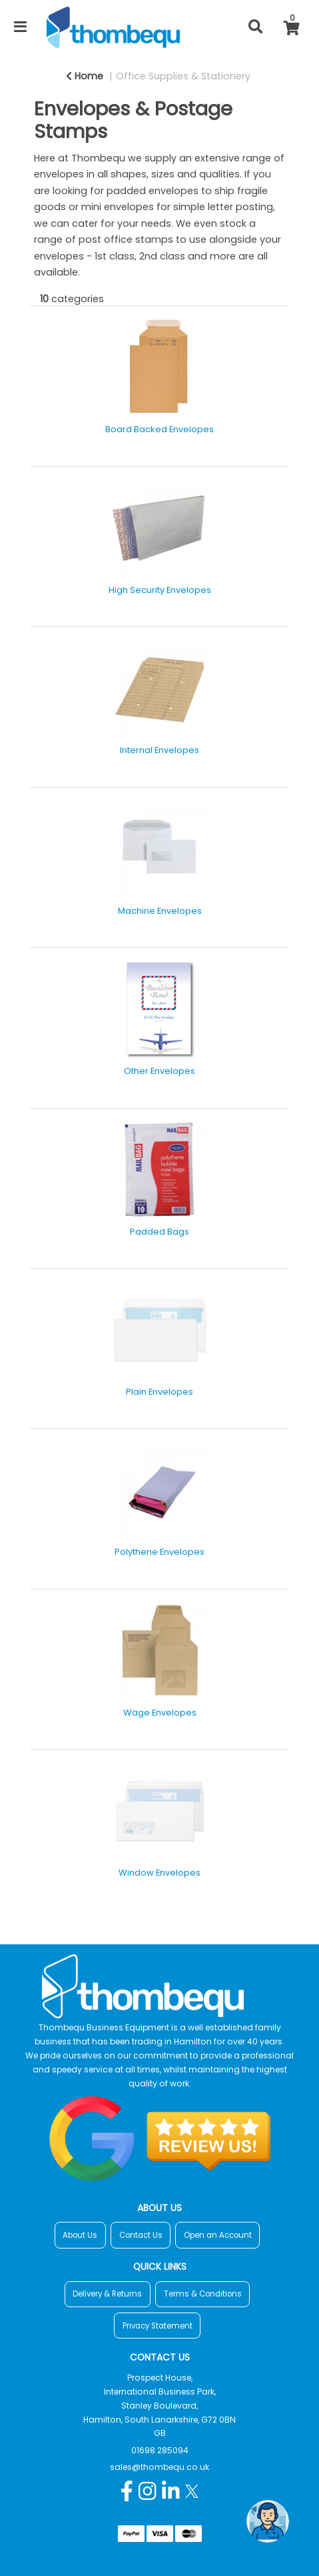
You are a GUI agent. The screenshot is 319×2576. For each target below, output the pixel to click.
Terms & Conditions (203, 2294)
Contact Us (140, 2235)
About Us (80, 2235)
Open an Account (218, 2235)
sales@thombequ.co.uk (159, 2467)
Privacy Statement (157, 2326)
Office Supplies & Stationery (183, 76)
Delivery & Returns (107, 2294)
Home (84, 76)
